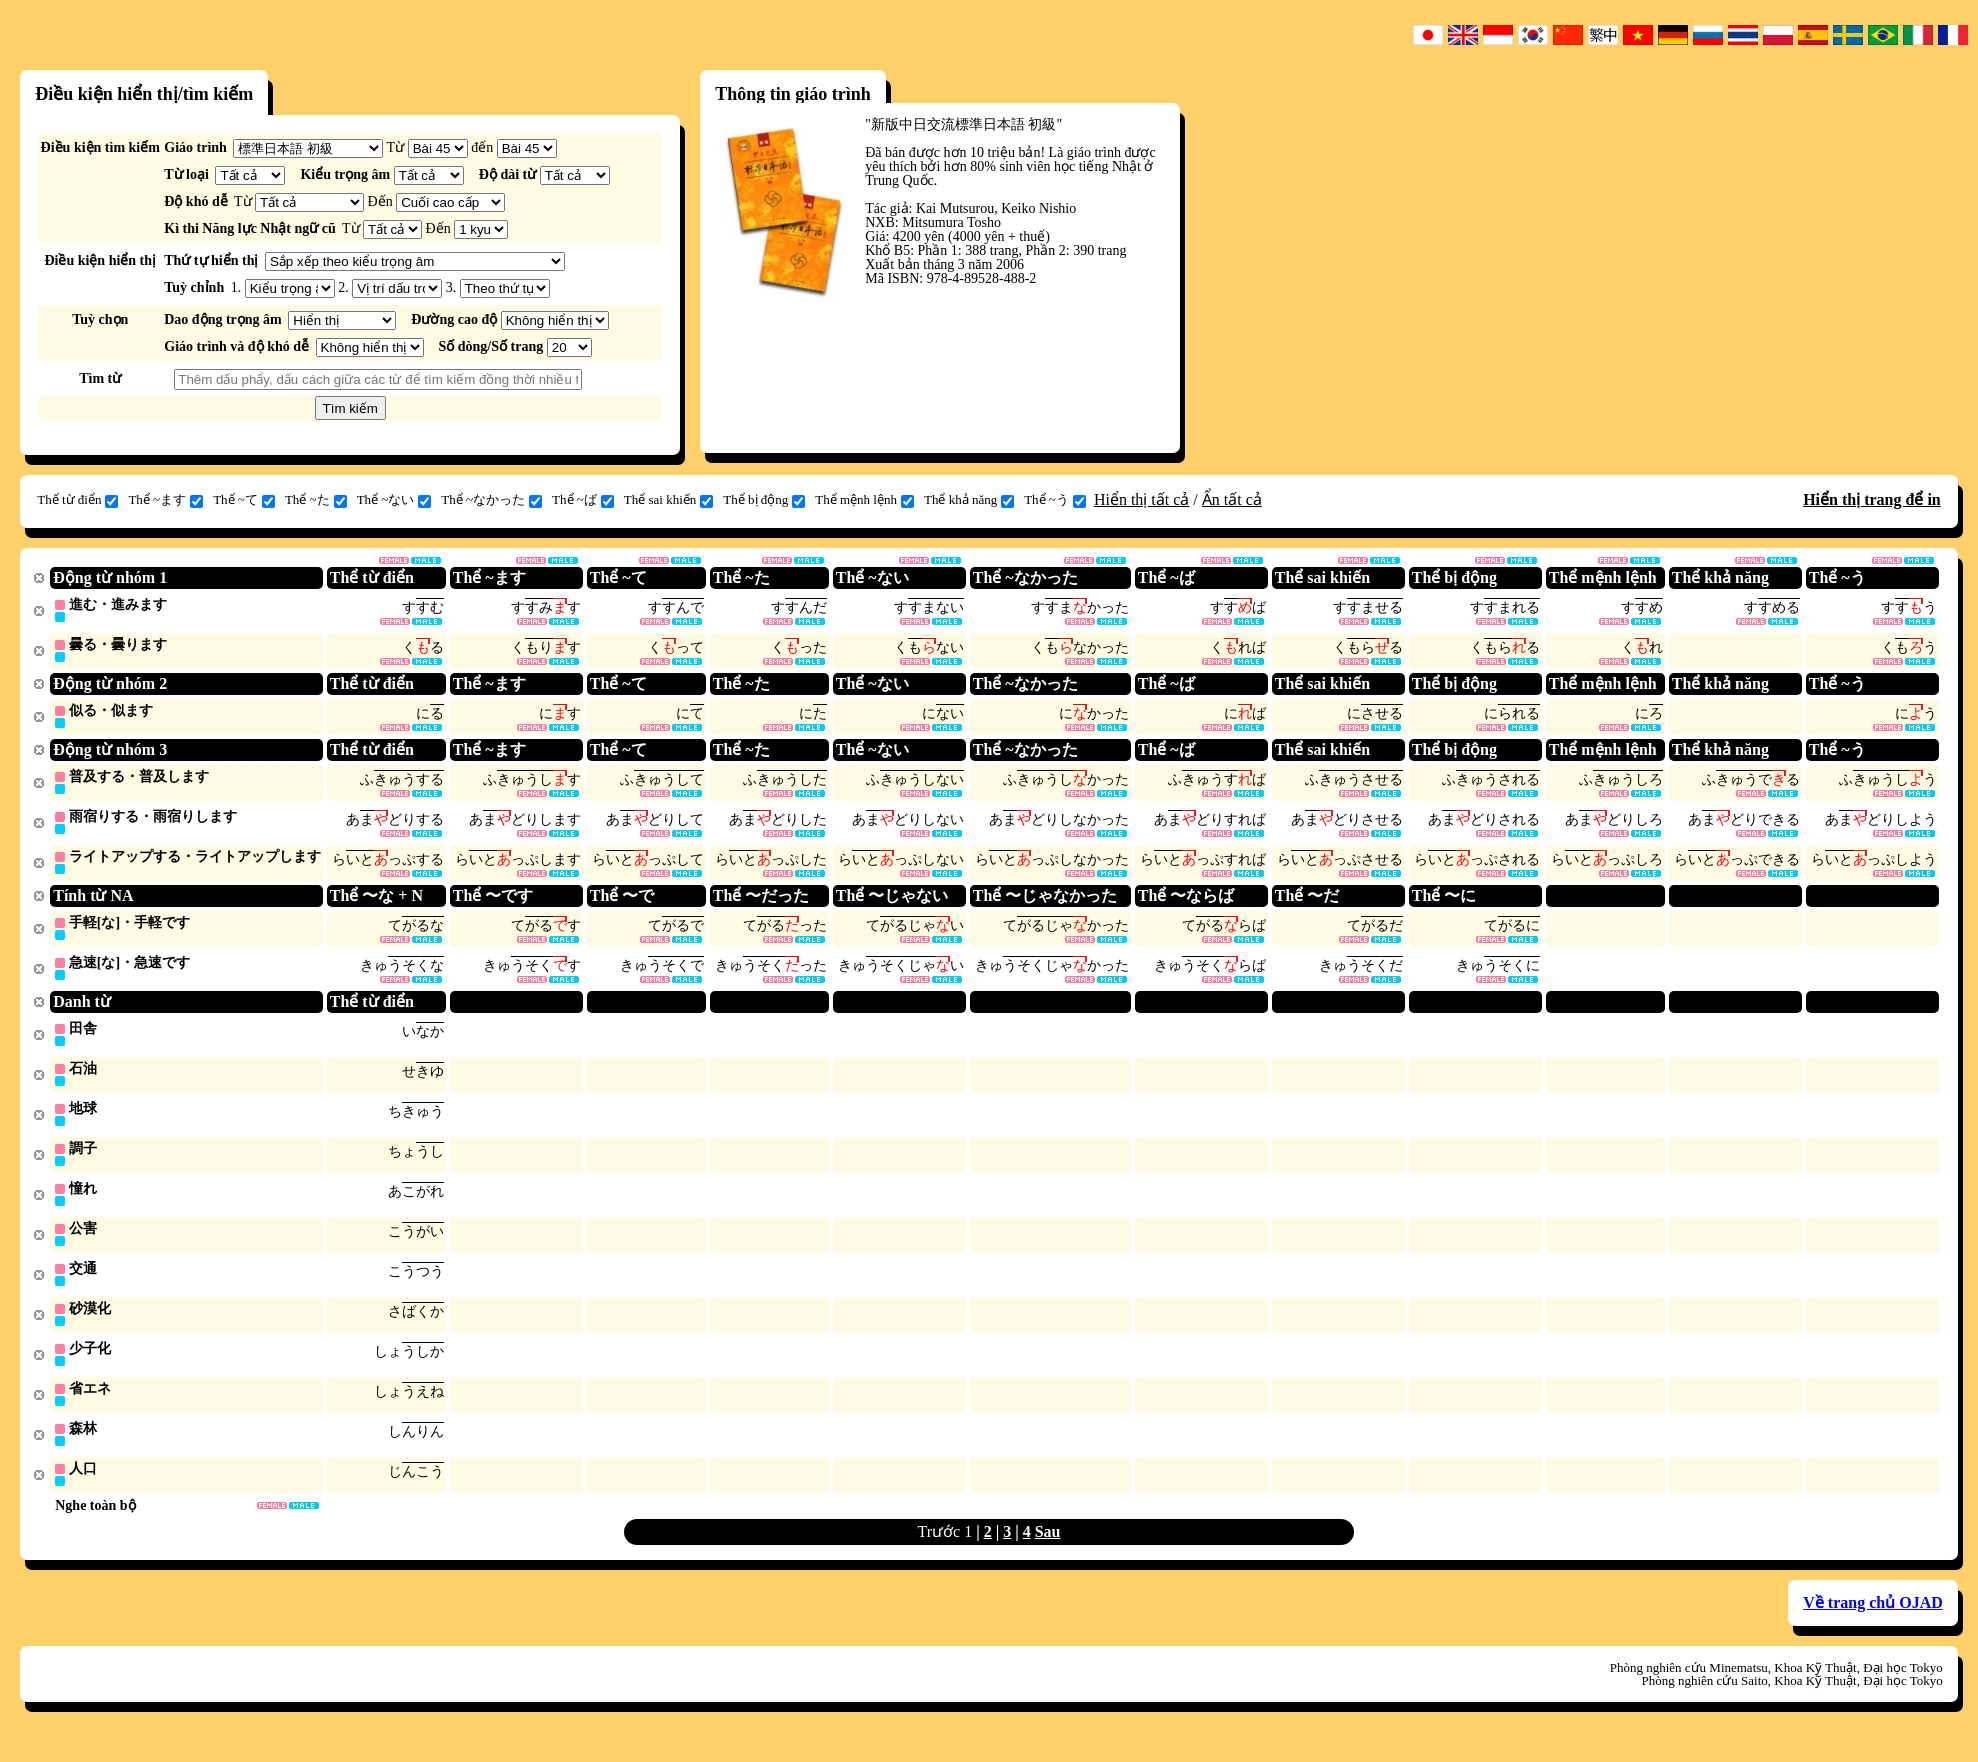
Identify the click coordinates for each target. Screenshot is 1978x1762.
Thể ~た (316, 500)
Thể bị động (764, 500)
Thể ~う (1055, 500)
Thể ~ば (583, 500)
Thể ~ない (394, 500)
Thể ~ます (165, 500)
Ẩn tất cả (1232, 499)
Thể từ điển (77, 500)
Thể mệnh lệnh (864, 500)
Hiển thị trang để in (1872, 499)
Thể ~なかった (491, 500)
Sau (1048, 1551)
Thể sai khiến (669, 500)
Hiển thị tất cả (1141, 499)
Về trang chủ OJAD (1872, 1622)
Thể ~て (244, 500)
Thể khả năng (969, 500)
